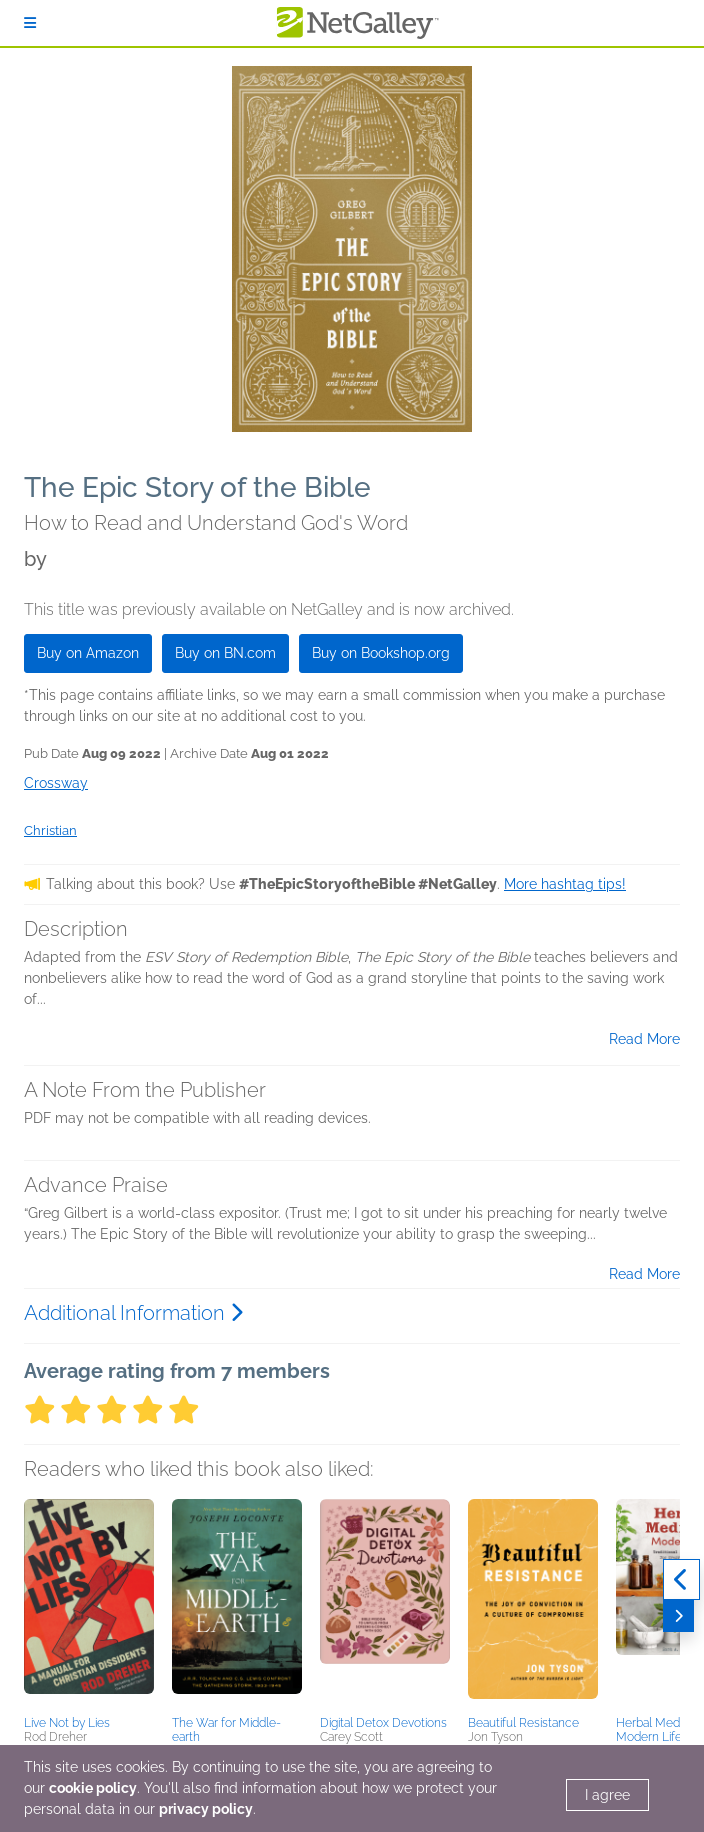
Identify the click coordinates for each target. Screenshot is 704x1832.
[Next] (678, 1616)
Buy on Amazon (88, 653)
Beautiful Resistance (523, 1723)
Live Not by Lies (67, 1723)
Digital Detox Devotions (383, 1723)
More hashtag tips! (565, 884)
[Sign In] (30, 23)
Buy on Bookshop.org (381, 653)
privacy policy (206, 1809)
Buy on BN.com (225, 653)
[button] (89, 1604)
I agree (607, 1795)
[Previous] (681, 1580)
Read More (644, 1039)
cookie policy (93, 1788)
